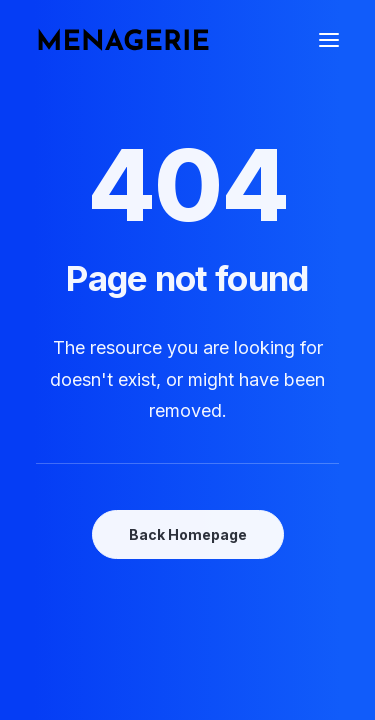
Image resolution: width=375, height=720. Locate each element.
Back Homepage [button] (188, 534)
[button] (329, 39)
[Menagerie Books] (123, 39)
